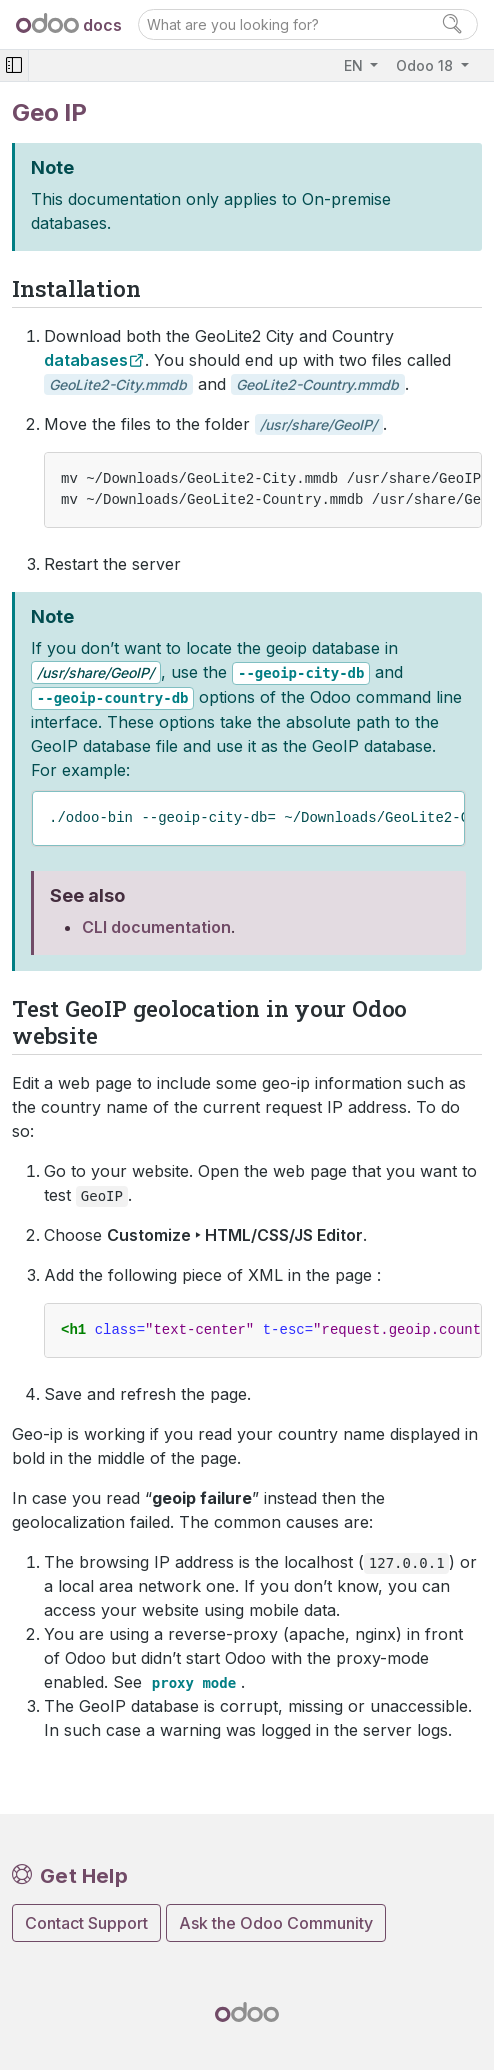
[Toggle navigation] (14, 65)
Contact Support (86, 1923)
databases (86, 360)
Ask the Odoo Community (276, 1923)
